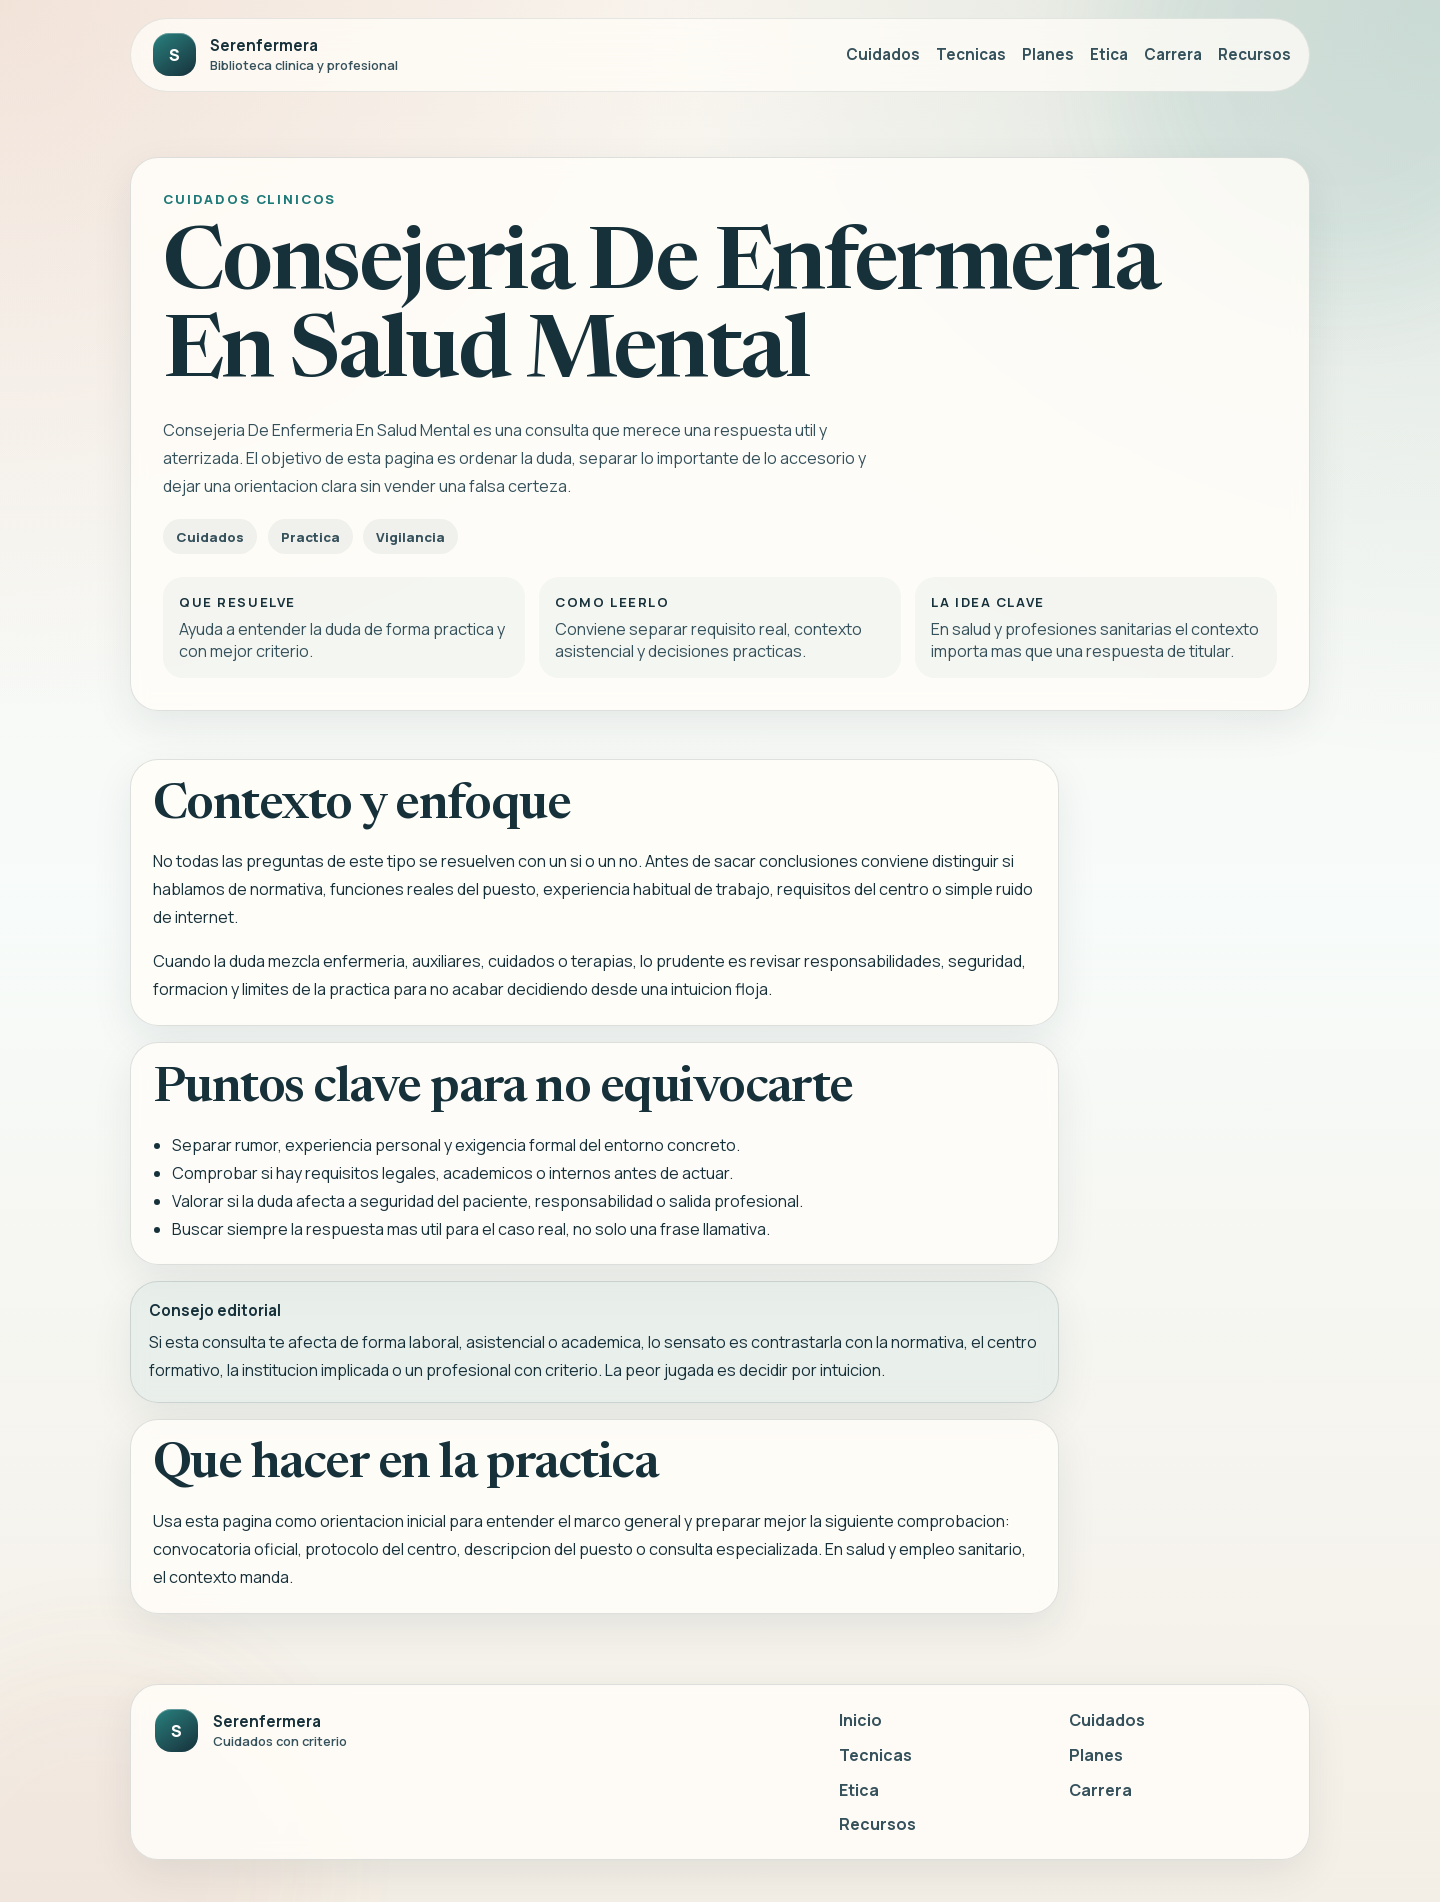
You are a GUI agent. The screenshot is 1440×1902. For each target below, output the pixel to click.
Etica (1109, 54)
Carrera (1173, 54)
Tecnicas (971, 54)
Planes (1048, 54)
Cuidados (883, 54)
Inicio (860, 1720)
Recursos (1254, 54)
